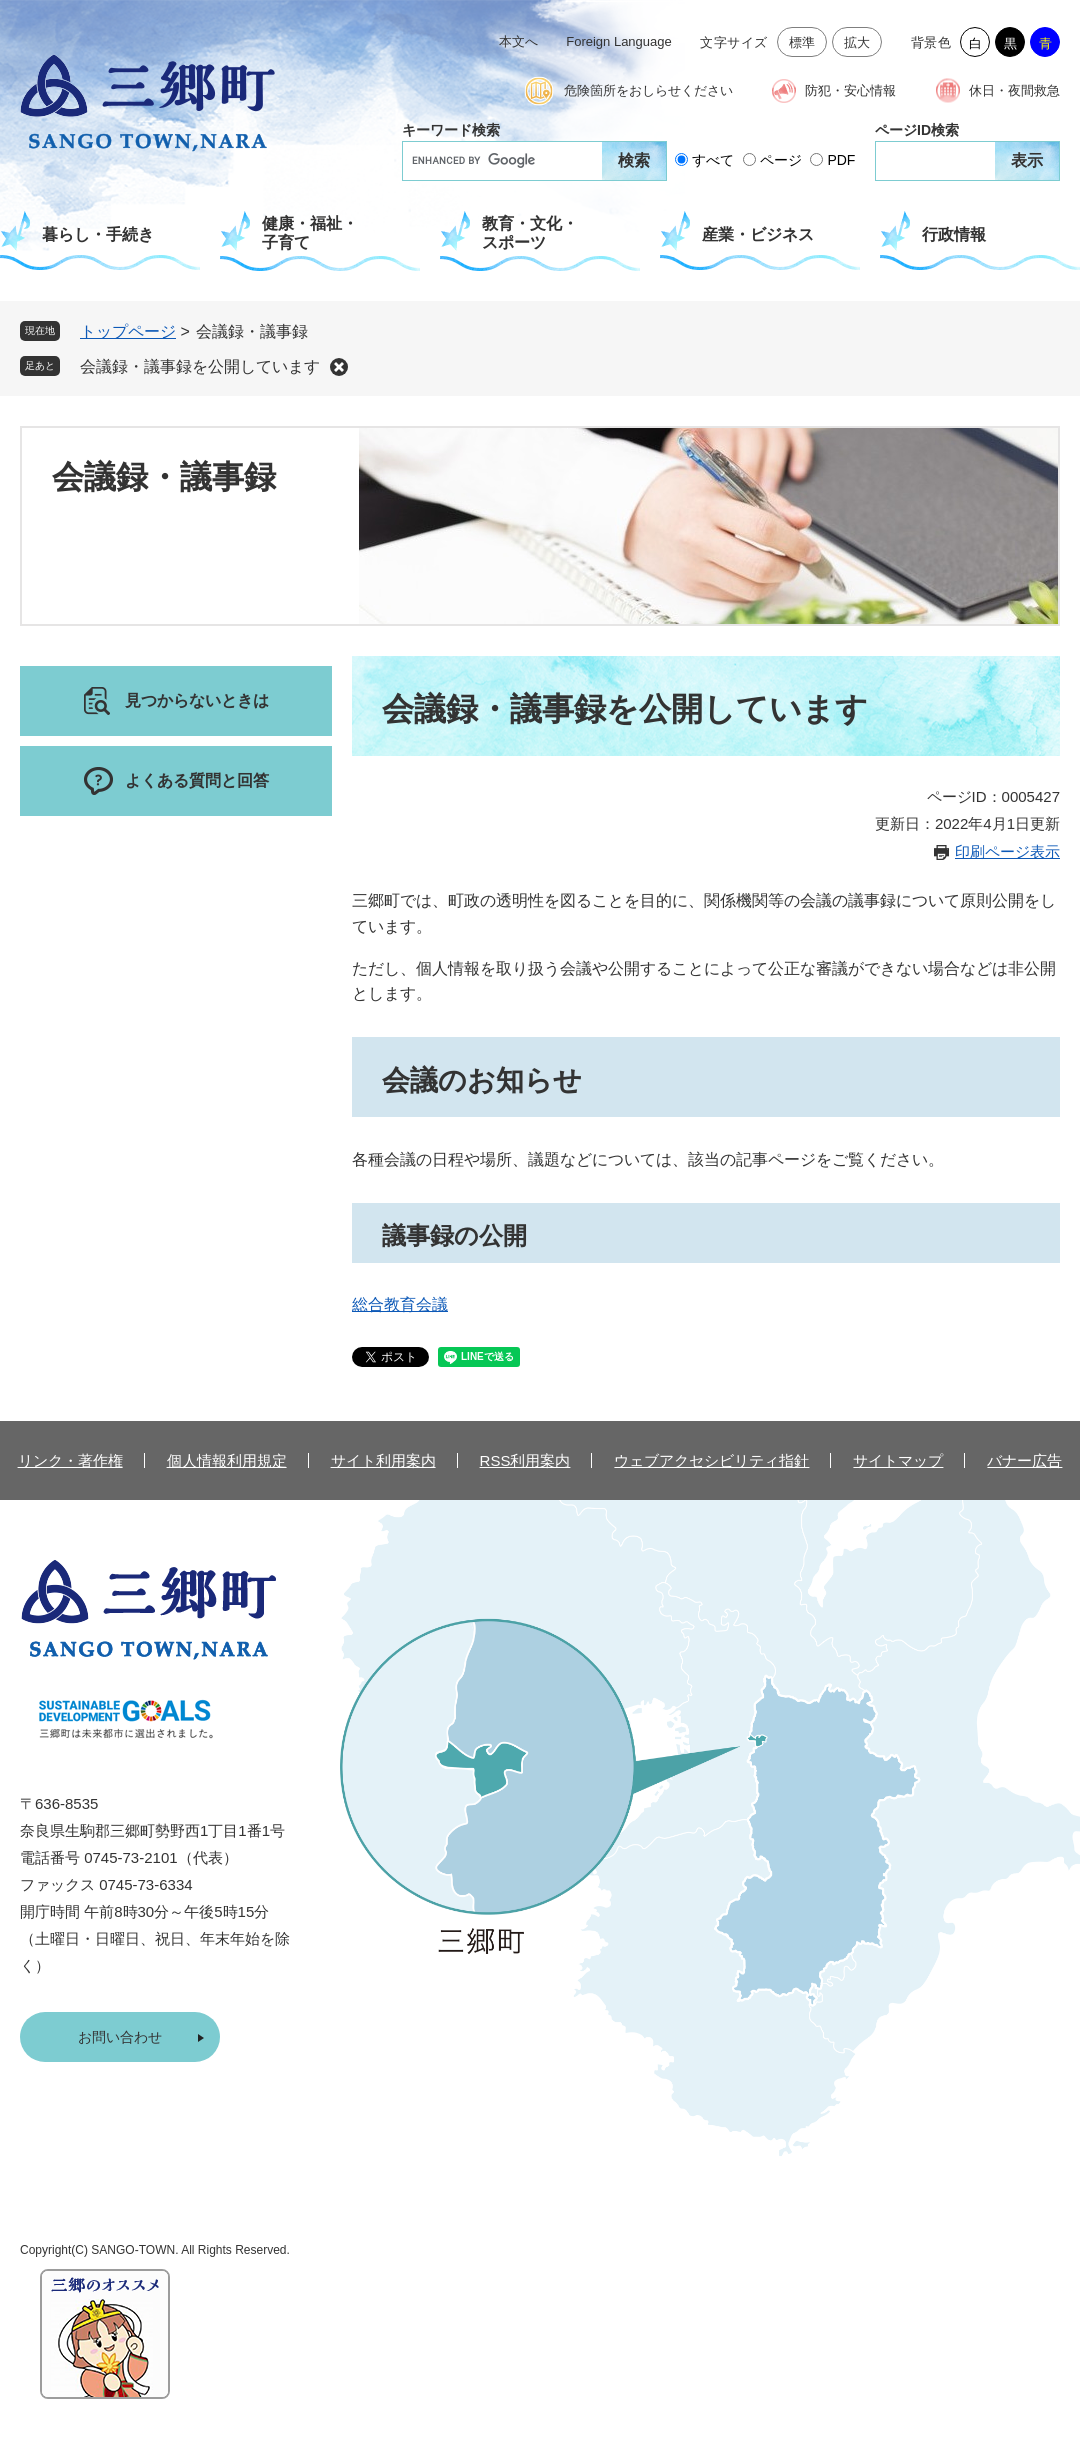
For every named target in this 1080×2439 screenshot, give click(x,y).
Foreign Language (619, 41)
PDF (841, 160)
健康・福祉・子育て (310, 233)
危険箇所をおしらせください (648, 90)
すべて (713, 160)
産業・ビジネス (758, 234)
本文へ (518, 41)
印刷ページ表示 (1007, 851)
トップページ (128, 331)
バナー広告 (1024, 1460)
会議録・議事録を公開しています (200, 366)
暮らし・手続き (98, 234)
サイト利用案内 (383, 1460)
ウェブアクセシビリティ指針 (711, 1460)
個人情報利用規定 (227, 1460)
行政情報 (954, 234)
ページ (781, 160)
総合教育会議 (400, 1304)
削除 (339, 367)
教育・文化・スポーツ (530, 233)
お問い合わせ (120, 2037)
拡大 (857, 42)
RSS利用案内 (525, 1460)
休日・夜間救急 (1014, 90)
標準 (802, 42)
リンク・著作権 (70, 1460)
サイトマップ (898, 1460)
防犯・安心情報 (850, 90)
